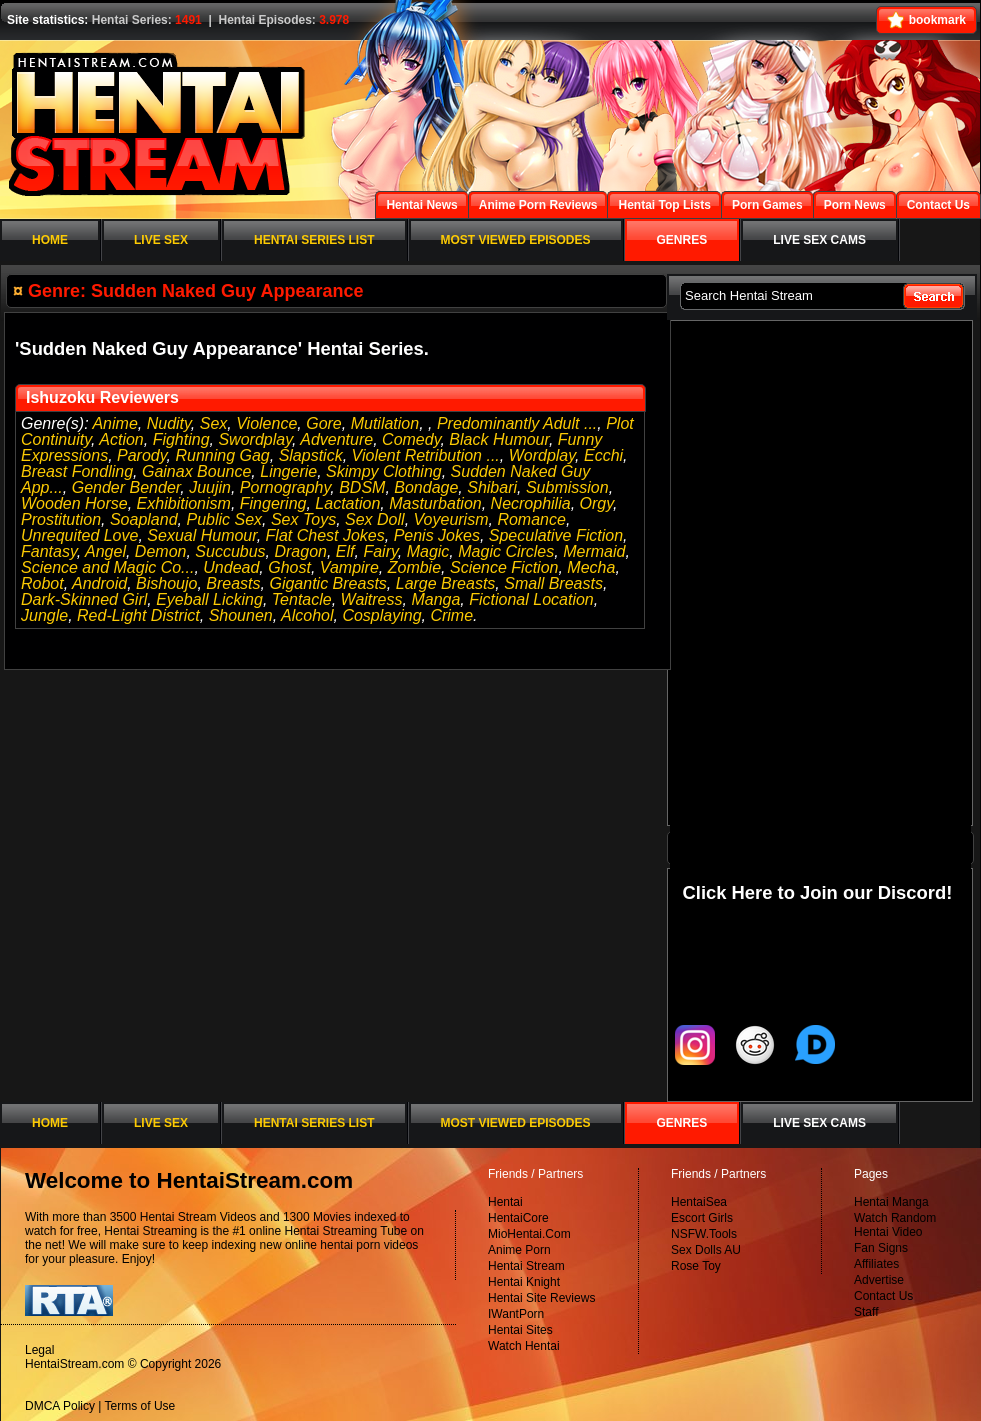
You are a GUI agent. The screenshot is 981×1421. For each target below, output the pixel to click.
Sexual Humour (201, 535)
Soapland (144, 519)
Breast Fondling (77, 471)
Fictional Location (531, 599)
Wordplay (542, 455)
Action (121, 439)
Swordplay (255, 439)
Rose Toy (696, 1266)
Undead (231, 567)
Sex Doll (375, 519)
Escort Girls (702, 1218)
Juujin (210, 487)
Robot (42, 583)
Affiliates (876, 1264)
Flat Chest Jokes (325, 535)
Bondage (426, 487)
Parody (142, 455)
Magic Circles (506, 551)
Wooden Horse (74, 503)
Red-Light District (138, 615)
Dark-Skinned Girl (84, 599)
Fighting (181, 439)
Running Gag (222, 455)
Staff (866, 1312)
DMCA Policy (60, 1406)
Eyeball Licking (209, 599)
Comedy (411, 439)
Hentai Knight (524, 1282)
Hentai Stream (526, 1266)
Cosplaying (381, 615)
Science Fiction (504, 567)
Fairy (380, 551)
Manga (435, 599)
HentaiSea (699, 1202)
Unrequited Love (79, 535)
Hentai (505, 1202)
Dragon (300, 551)
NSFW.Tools (704, 1234)
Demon (161, 551)
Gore (324, 423)
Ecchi (603, 455)
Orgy (596, 503)
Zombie (414, 567)
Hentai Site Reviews (541, 1298)
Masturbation (435, 503)
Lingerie (288, 471)
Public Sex (224, 519)
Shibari (492, 487)
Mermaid (594, 551)
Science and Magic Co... (107, 567)
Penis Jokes (437, 535)
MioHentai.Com (529, 1234)
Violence (266, 423)
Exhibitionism (184, 503)
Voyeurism (451, 519)
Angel (105, 551)
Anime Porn (519, 1250)
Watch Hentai (524, 1346)
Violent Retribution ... (426, 455)
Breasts (233, 583)
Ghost (289, 567)
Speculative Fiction (556, 535)
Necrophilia (531, 503)
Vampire (349, 567)
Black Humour (499, 439)
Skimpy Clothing (384, 471)
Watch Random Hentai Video (895, 1225)
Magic (428, 551)
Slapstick (311, 455)
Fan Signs (881, 1248)
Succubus (230, 551)
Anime (114, 423)
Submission (567, 487)
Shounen (241, 615)
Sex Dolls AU (706, 1250)
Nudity (169, 423)
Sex (214, 423)
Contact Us (883, 1296)
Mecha (591, 567)
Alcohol (307, 615)
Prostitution (61, 519)
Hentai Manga (891, 1202)
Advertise (879, 1280)
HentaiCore (518, 1218)
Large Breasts (446, 583)
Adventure (336, 439)
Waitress (372, 599)
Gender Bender (126, 487)
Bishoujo (166, 583)
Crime (451, 615)
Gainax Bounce (196, 471)
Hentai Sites (520, 1330)
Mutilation (385, 423)
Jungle (44, 615)
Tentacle (302, 599)
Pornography (285, 487)
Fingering (273, 503)
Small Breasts (553, 583)
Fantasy (49, 551)
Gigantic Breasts (327, 583)
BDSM (362, 487)
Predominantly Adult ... (517, 423)
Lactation (347, 503)
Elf (345, 551)
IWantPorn (516, 1314)
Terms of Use (140, 1406)
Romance (531, 519)
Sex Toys (303, 519)
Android (99, 583)
